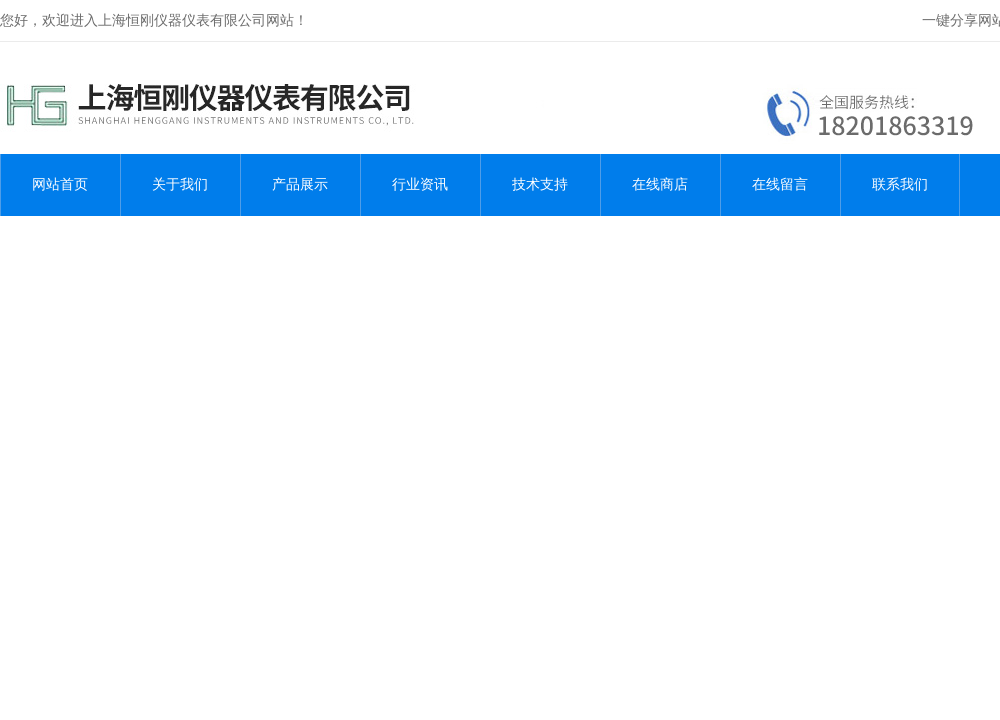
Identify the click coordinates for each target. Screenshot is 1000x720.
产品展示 (300, 184)
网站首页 (60, 184)
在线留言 (780, 184)
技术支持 (540, 184)
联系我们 (900, 184)
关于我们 (180, 184)
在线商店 (660, 184)
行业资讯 (420, 184)
